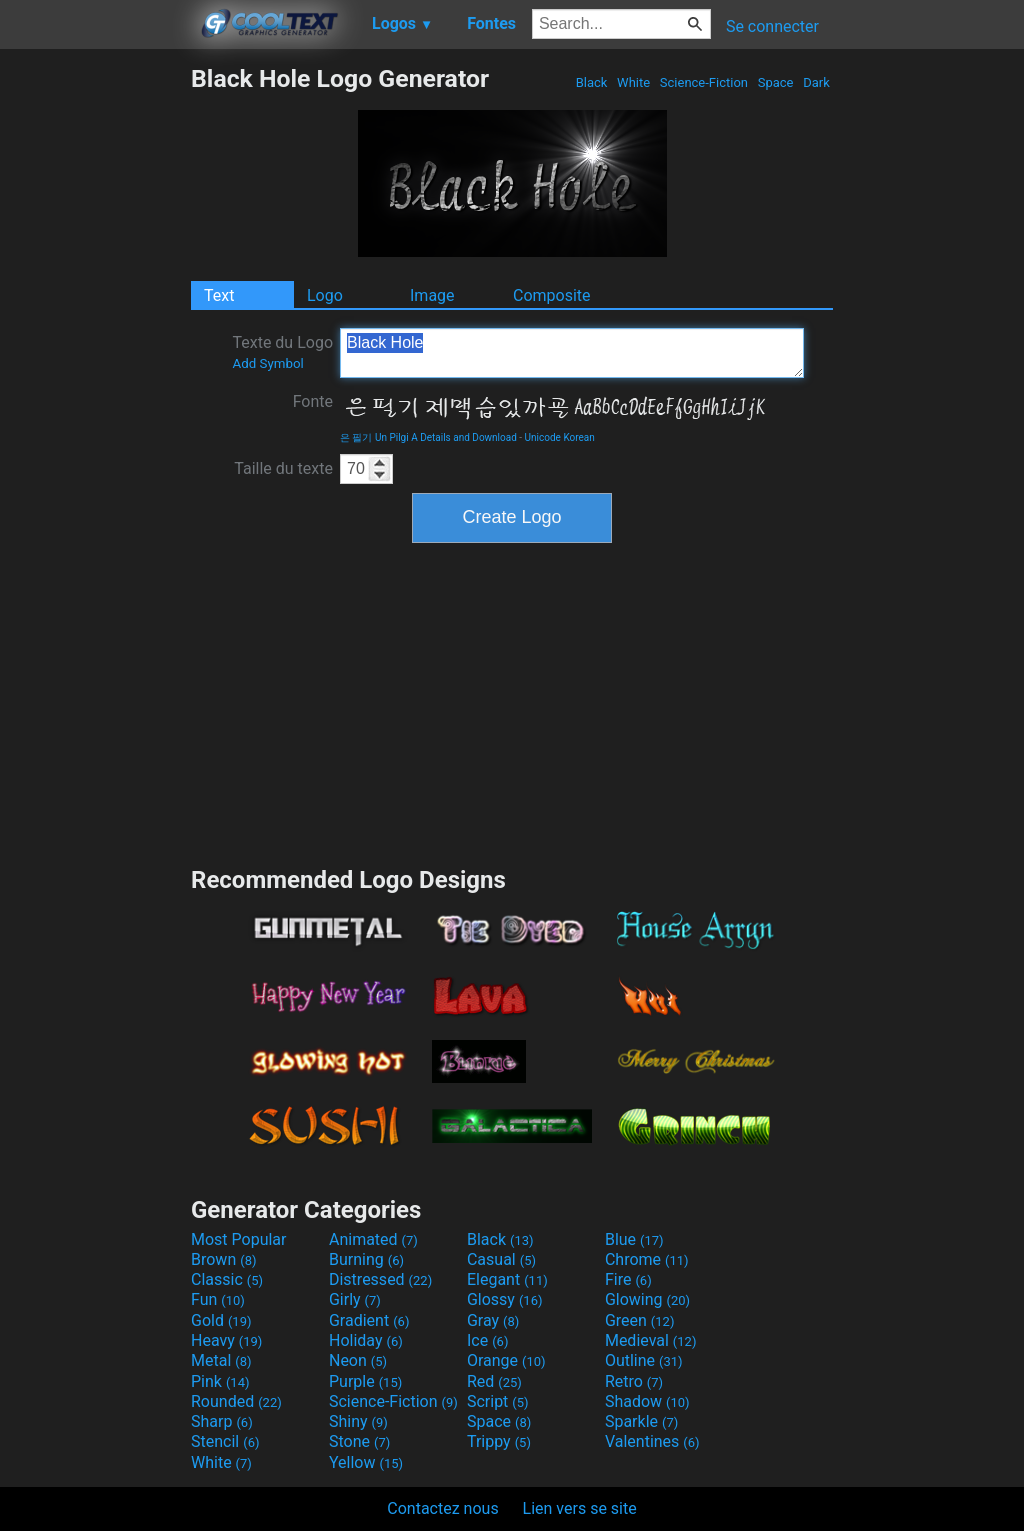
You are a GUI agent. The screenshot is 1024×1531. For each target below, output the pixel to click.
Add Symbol (267, 363)
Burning (366, 1259)
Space (775, 82)
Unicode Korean (560, 437)
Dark (816, 82)
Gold (221, 1320)
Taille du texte (283, 468)
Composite (552, 295)
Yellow (366, 1462)
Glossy (505, 1299)
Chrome (647, 1259)
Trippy (499, 1441)
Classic (227, 1279)
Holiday (366, 1340)
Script (498, 1401)
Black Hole (572, 353)
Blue (634, 1239)
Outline (644, 1360)
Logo (325, 295)
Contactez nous (442, 1508)
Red (494, 1381)
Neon (358, 1360)
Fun (218, 1299)
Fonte (313, 401)
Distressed (380, 1279)
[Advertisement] (95, 364)
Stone (359, 1441)
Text (219, 295)
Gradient (369, 1320)
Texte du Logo (282, 352)
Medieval (651, 1340)
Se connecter (772, 26)
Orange (506, 1360)
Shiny (358, 1421)
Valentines (652, 1441)
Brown (223, 1259)
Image (432, 295)
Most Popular (239, 1239)
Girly (355, 1299)
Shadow (647, 1401)
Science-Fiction (704, 82)
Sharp (222, 1421)
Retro (634, 1381)
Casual (501, 1259)
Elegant (507, 1279)
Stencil (225, 1441)
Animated (373, 1239)
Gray (493, 1320)
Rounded (236, 1401)
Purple (365, 1381)
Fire (628, 1279)
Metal (221, 1360)
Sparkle (641, 1421)
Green (640, 1320)
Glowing (647, 1299)
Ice (487, 1340)
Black (591, 82)
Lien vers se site (580, 1508)
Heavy (226, 1340)
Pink (220, 1381)
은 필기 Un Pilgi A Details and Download (428, 437)
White (633, 82)
